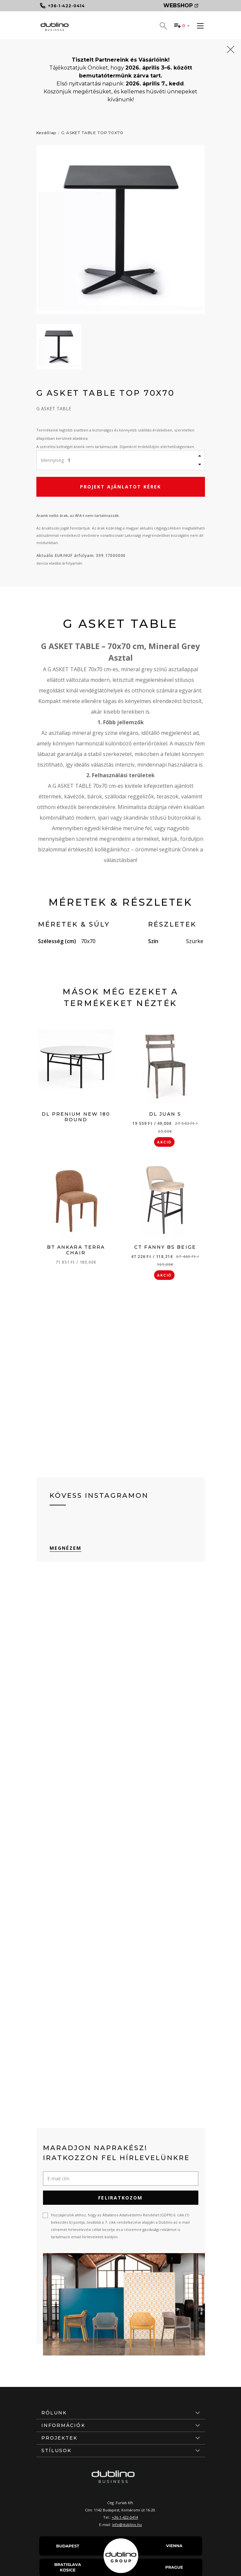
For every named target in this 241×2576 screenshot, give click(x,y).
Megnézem (66, 1548)
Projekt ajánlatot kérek (120, 486)
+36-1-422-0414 (125, 2517)
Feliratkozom (120, 2198)
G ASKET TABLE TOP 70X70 (92, 132)
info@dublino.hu (127, 2524)
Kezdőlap (46, 132)
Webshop (180, 5)
